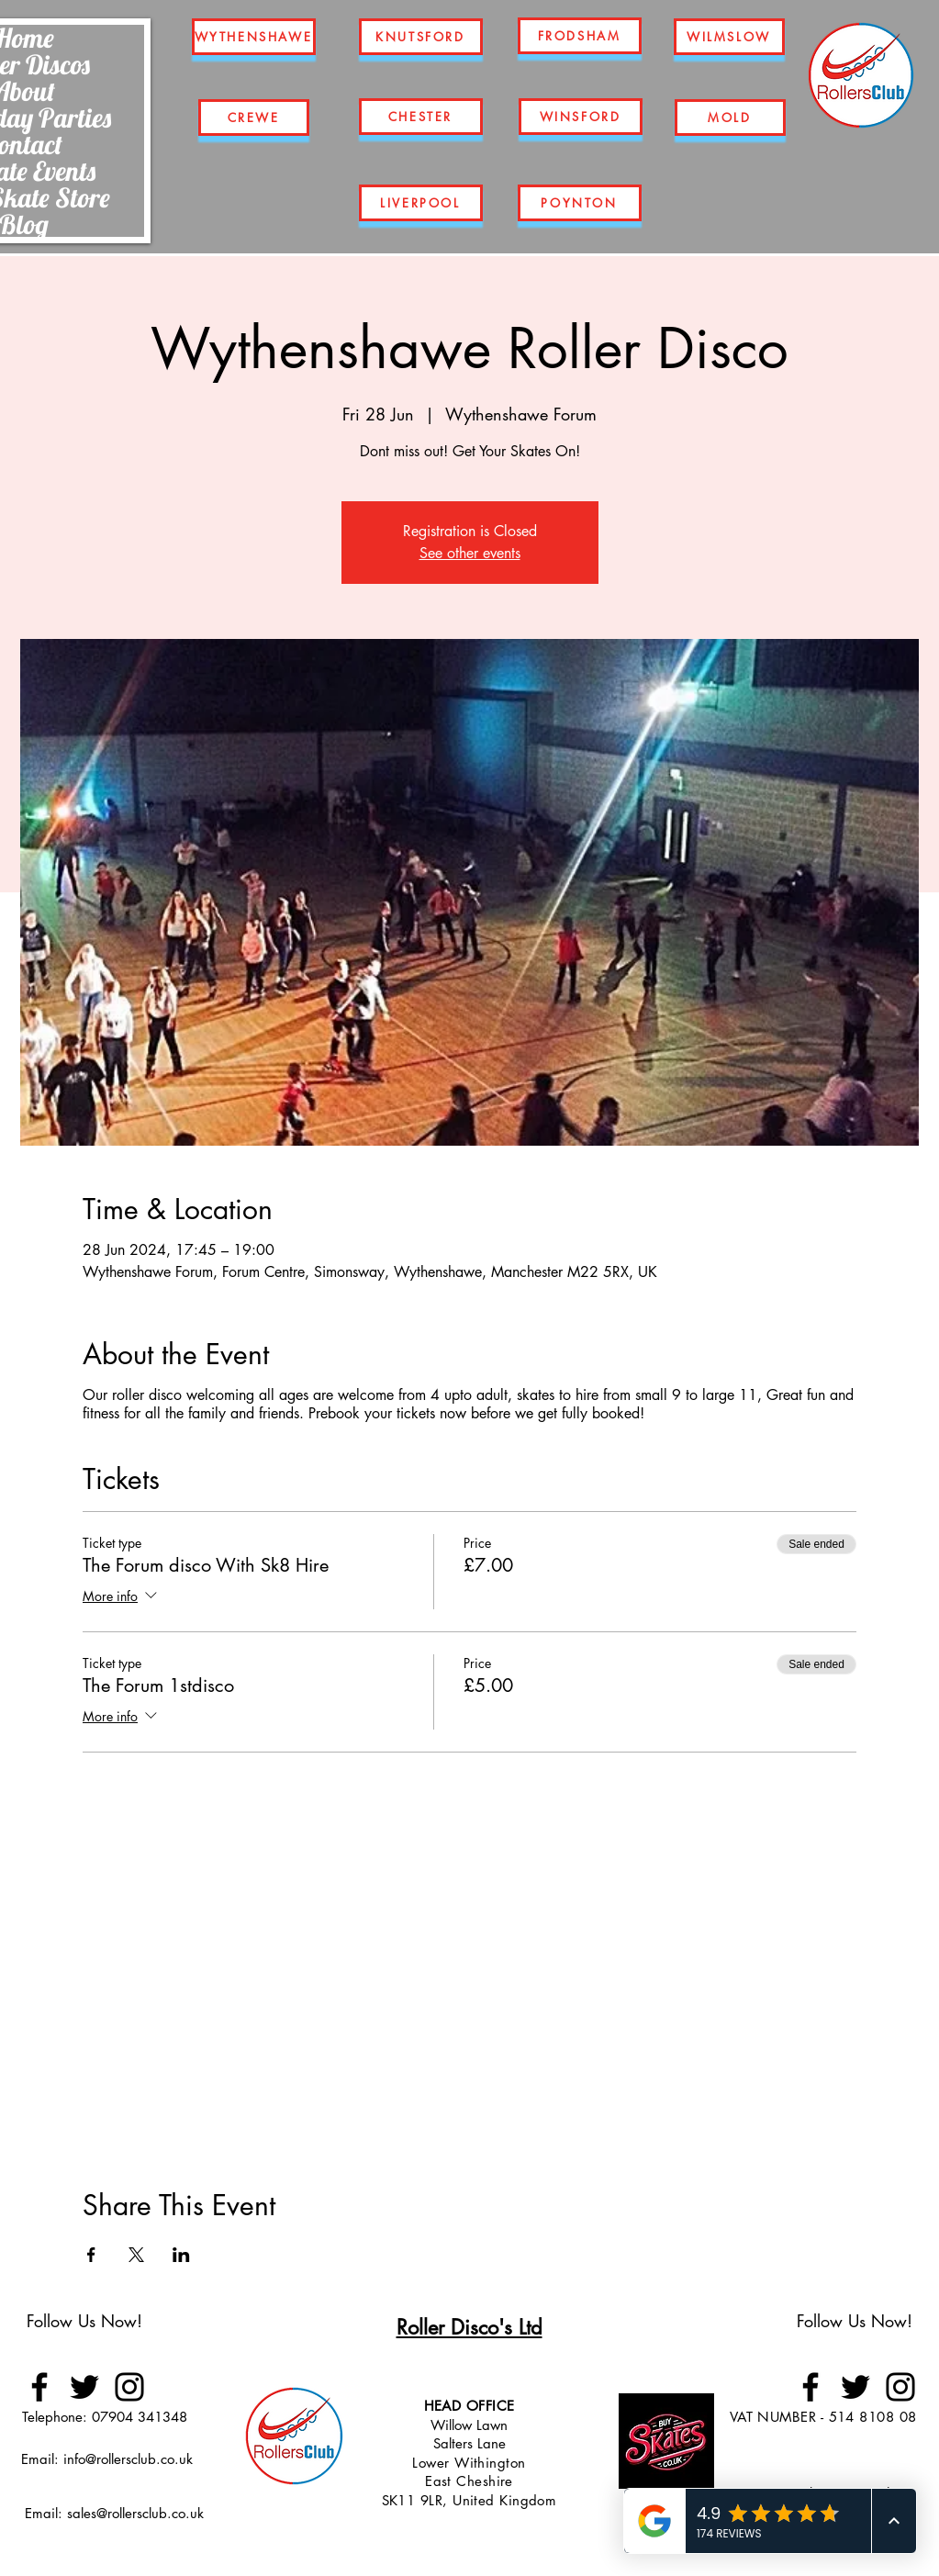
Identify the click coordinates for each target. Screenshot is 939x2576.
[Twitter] (84, 2387)
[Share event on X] (136, 2254)
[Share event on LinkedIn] (181, 2254)
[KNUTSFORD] (421, 36)
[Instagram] (129, 2387)
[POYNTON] (580, 203)
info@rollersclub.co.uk (128, 2459)
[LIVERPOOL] (421, 203)
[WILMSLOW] (729, 36)
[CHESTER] (421, 116)
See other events (469, 553)
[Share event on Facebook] (91, 2254)
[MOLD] (730, 117)
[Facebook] (39, 2387)
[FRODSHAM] (580, 35)
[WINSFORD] (581, 116)
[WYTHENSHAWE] (254, 36)
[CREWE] (253, 117)
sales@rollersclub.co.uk (135, 2513)
